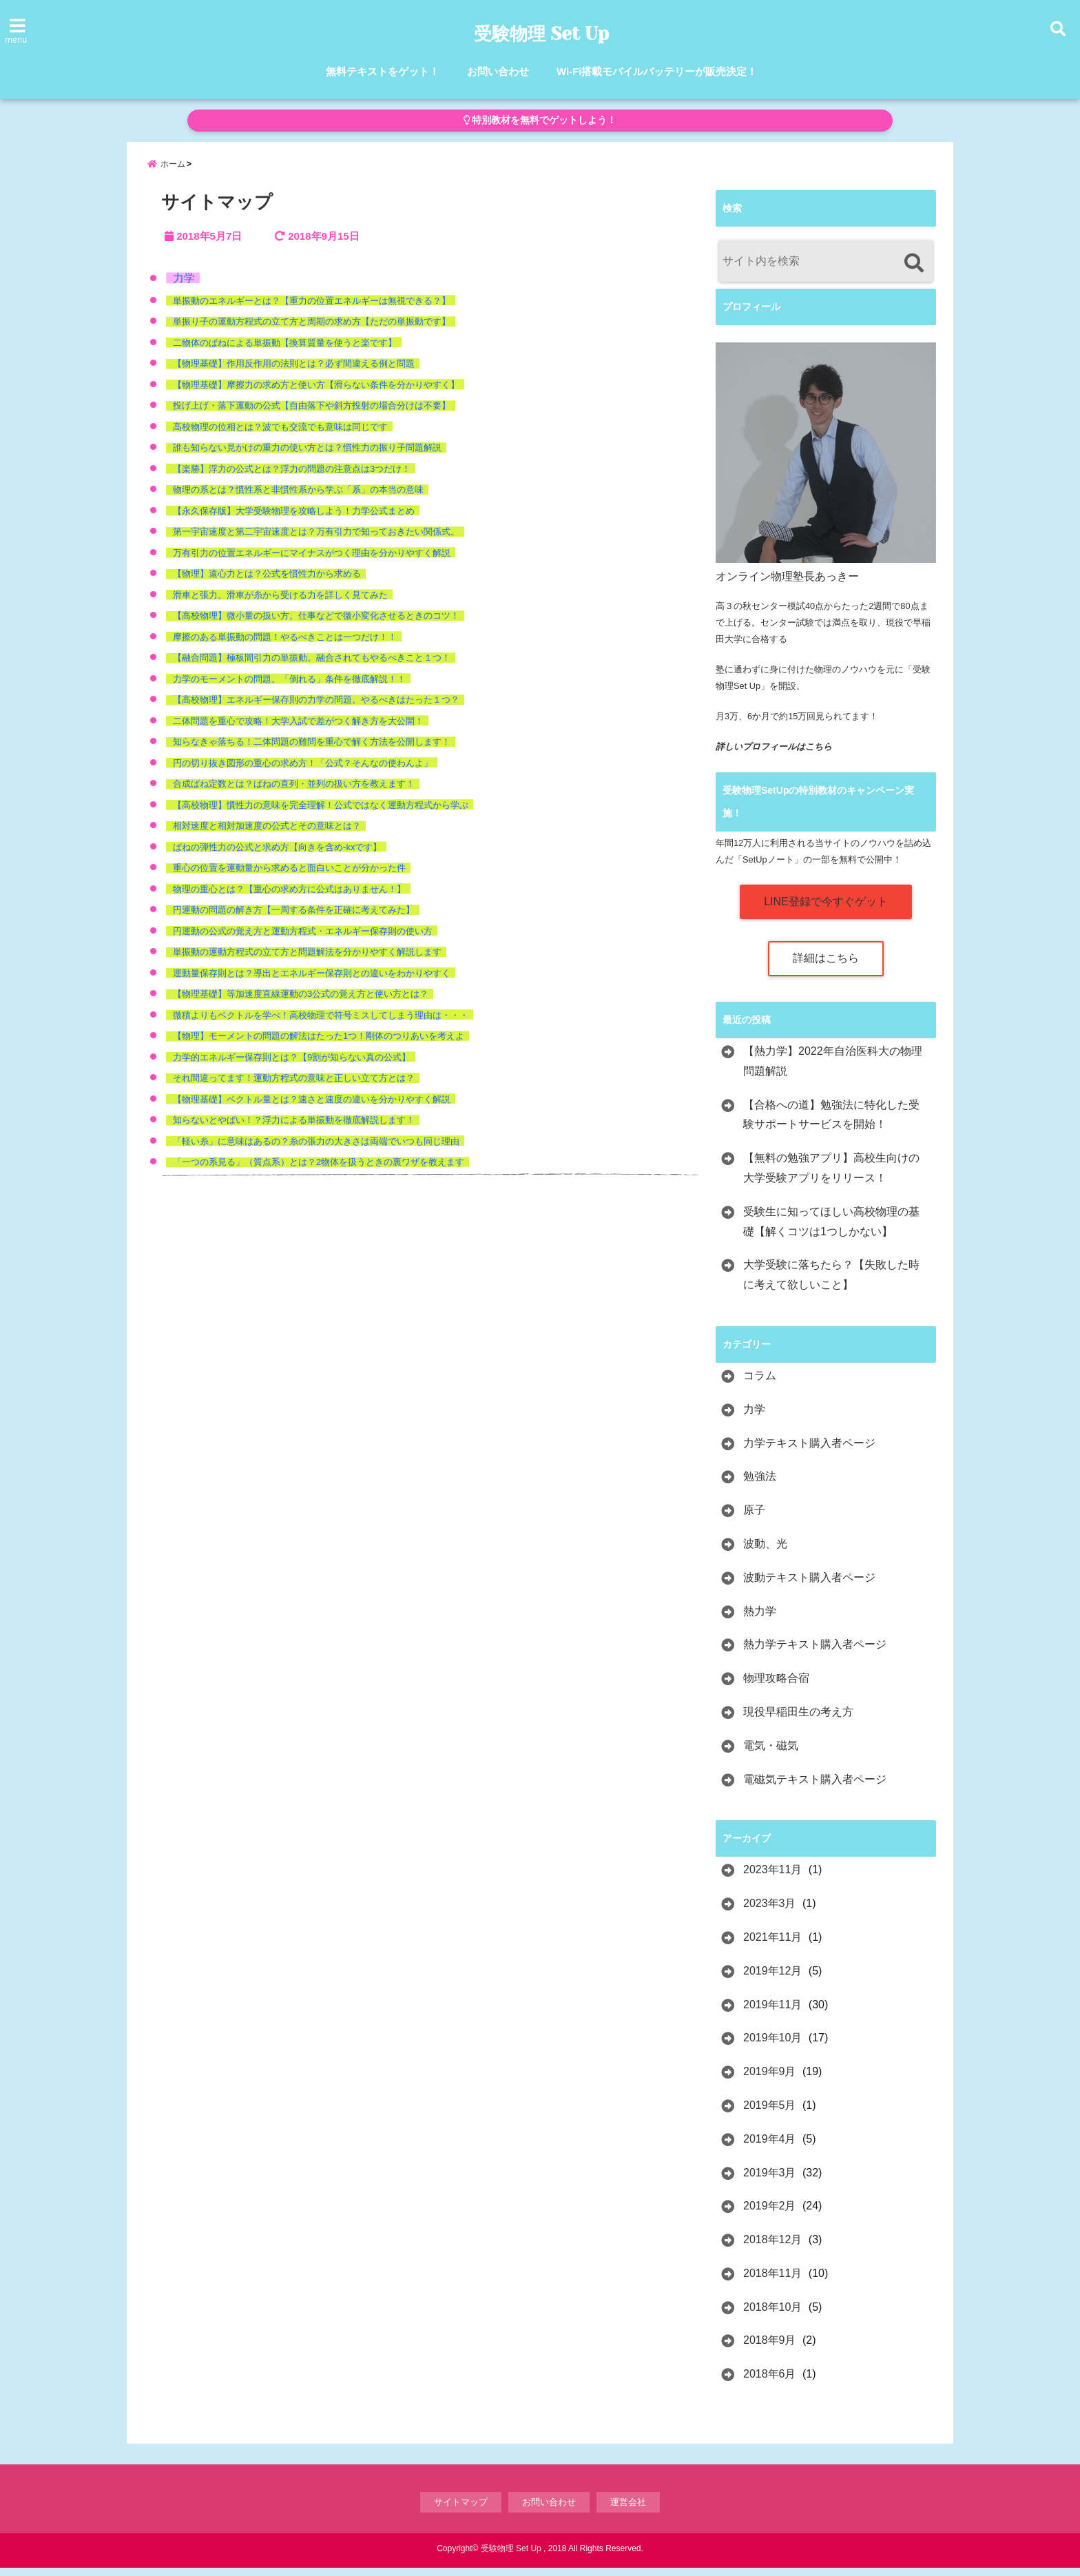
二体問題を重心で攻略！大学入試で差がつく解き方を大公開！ (298, 729)
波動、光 (765, 1552)
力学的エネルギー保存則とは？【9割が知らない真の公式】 (292, 1065)
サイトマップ (461, 2510)
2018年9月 (769, 2349)
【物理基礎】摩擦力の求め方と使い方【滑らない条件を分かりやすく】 (316, 393)
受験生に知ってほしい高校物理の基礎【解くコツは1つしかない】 (831, 1230)
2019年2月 (769, 2214)
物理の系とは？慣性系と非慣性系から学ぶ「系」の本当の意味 (298, 498)
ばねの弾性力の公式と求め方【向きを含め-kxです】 (277, 855)
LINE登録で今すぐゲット (826, 910)
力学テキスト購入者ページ (809, 1451)
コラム (759, 1384)
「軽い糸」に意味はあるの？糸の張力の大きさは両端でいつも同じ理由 (316, 1149)
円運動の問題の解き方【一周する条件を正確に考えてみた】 (294, 919)
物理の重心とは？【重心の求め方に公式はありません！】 (289, 897)
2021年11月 (772, 1945)
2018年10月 (772, 2315)
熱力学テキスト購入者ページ (814, 1653)
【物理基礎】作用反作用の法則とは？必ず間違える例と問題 (294, 372)
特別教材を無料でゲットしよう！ (540, 120)
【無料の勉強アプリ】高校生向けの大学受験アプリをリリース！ (831, 1176)
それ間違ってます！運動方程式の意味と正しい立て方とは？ (294, 1087)
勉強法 (759, 1485)
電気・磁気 (770, 1754)
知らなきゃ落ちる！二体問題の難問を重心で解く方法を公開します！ (311, 750)
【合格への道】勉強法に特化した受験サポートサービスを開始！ (831, 1123)
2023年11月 (772, 1878)
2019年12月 (772, 1979)
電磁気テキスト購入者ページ (814, 1787)
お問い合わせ (498, 71)
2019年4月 (769, 2147)
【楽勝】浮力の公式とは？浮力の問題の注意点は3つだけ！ (292, 477)
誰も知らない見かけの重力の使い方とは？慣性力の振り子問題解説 (307, 456)
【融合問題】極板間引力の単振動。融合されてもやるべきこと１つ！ (311, 666)
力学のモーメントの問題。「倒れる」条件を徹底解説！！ (289, 687)
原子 (754, 1518)
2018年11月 (772, 2281)
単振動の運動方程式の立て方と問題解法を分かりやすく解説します (307, 961)
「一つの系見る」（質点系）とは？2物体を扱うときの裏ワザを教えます (318, 1171)
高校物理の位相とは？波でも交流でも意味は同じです (280, 435)
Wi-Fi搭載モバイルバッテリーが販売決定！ (657, 71)
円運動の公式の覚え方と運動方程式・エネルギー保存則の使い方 (303, 939)
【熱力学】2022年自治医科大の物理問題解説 (832, 1069)
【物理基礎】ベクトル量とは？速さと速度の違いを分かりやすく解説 (311, 1107)
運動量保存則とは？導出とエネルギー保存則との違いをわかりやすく (311, 981)
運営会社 (628, 2510)
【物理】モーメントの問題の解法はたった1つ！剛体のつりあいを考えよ (318, 1045)
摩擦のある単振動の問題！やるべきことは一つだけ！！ (285, 645)
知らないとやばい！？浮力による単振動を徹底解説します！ (294, 1129)
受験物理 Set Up (541, 33)
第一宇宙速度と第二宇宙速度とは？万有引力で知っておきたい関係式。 (316, 540)
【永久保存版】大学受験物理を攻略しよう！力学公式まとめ (294, 519)
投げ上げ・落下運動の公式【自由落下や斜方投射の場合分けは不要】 (311, 414)
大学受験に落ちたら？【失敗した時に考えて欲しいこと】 (831, 1283)
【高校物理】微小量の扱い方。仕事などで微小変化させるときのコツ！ (316, 624)
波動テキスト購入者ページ (809, 1585)
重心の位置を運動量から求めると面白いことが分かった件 (289, 877)
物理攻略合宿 (776, 1686)
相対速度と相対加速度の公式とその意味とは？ (267, 835)
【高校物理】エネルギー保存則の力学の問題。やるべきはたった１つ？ (316, 708)
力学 (184, 286)
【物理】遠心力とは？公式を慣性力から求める (267, 582)
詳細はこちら (826, 966)
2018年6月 (769, 2382)
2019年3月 (769, 2181)
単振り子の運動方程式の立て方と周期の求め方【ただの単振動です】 (311, 330)
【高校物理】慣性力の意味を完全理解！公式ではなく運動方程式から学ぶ (320, 813)
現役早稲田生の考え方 (798, 1720)
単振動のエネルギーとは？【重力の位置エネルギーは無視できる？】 (311, 309)
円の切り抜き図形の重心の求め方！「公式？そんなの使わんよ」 (303, 771)
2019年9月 (769, 2079)
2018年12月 (772, 2248)
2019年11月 (772, 2013)
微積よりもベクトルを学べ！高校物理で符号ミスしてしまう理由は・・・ (320, 1023)
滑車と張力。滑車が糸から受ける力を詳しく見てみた (280, 603)
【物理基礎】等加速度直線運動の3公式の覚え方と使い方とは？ (300, 1003)
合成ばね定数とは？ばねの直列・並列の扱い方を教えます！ (294, 792)
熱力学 (759, 1619)
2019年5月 (769, 2113)
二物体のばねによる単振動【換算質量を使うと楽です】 (285, 351)
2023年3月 (769, 1911)
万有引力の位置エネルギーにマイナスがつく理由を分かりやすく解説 (311, 561)
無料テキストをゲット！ (382, 71)
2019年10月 (772, 2046)
